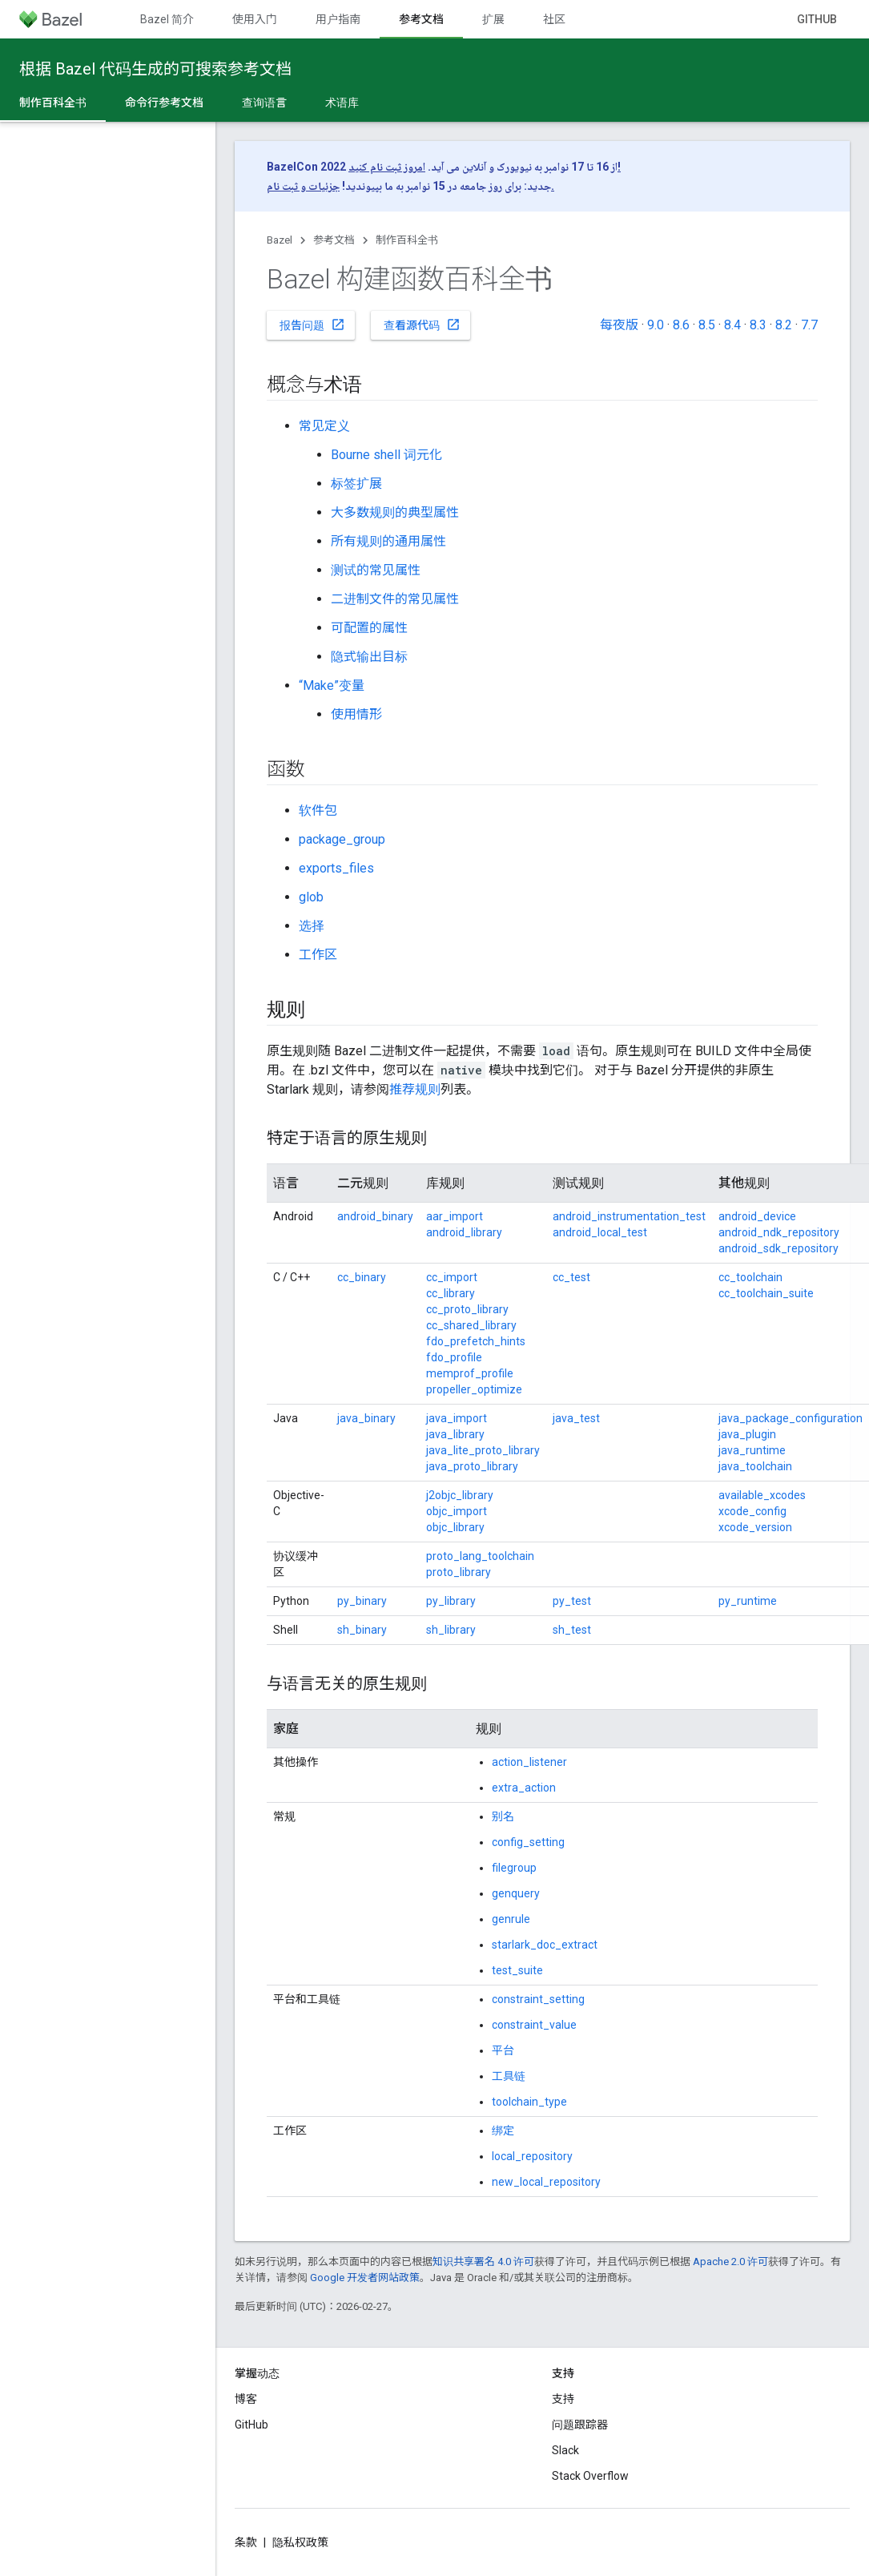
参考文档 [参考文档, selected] (421, 19)
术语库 (342, 102)
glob (311, 897)
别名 (503, 1816)
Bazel (279, 240)
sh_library (451, 1629)
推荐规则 (415, 1089)
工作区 (318, 954)
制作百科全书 (407, 240)
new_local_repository (546, 2181)
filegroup (514, 1867)
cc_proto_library (467, 1309)
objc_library (455, 1527)
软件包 (318, 810)
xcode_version (755, 1527)
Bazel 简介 (167, 19)
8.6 (681, 325)
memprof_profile (469, 1373)
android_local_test (600, 1232)
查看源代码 (422, 324)
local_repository (532, 2156)
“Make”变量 (331, 685)
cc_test (571, 1277)
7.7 (809, 325)
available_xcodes (762, 1495)
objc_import (456, 1511)
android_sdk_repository (778, 1248)
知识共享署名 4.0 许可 (483, 2262)
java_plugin (747, 1434)
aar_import (454, 1216)
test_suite (517, 1970)
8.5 (706, 325)
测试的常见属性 (375, 570)
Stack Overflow (590, 2475)
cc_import (451, 1277)
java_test (576, 1418)
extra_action (524, 1787)
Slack (565, 2450)
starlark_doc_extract (544, 1944)
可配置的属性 (369, 627)
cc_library (450, 1293)
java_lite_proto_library (483, 1450)
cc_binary (361, 1277)
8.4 (732, 325)
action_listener (529, 1762)
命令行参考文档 (164, 102)
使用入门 (254, 19)
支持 (563, 2399)
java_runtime (752, 1450)
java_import (456, 1418)
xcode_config (752, 1511)
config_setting (528, 1842)
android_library (464, 1232)
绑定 (503, 2130)
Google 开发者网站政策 (365, 2278)
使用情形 (356, 714)
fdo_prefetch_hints (475, 1341)
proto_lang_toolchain (480, 1556)
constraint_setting (538, 1999)
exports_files (336, 868)
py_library (451, 1600)
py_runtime (747, 1600)
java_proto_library (472, 1466)
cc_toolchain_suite (766, 1293)
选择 (311, 925)
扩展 (493, 19)
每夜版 (619, 325)
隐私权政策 (300, 2542)
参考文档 (334, 240)
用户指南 (338, 19)
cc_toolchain (750, 1277)
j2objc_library (459, 1495)
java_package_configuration (790, 1418)
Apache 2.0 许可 (730, 2262)
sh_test (572, 1629)
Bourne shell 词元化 (386, 454)
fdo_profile (454, 1357)
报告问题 (312, 324)
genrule (511, 1919)
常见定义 (324, 425)
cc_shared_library (471, 1325)
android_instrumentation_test (629, 1216)
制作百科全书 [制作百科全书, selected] (52, 102)
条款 (246, 2542)
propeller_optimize (474, 1389)
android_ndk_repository (778, 1232)
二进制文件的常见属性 (395, 599)
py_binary (362, 1600)
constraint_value (534, 2024)
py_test (572, 1600)
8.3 (758, 325)
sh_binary (362, 1629)
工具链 (508, 2076)
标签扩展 (356, 483)
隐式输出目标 (369, 656)
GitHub (817, 19)
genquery (516, 1893)
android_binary (375, 1216)
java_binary (366, 1418)
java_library (455, 1434)
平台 (503, 2050)
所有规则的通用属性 (388, 541)
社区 (554, 19)
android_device (757, 1216)
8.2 (783, 325)
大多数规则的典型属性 (395, 512)
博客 (246, 2399)
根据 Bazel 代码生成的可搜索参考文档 (155, 69)
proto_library (458, 1572)
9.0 (655, 325)
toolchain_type (529, 2101)
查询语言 (264, 102)
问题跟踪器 (580, 2424)
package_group (342, 839)
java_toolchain (755, 1466)
